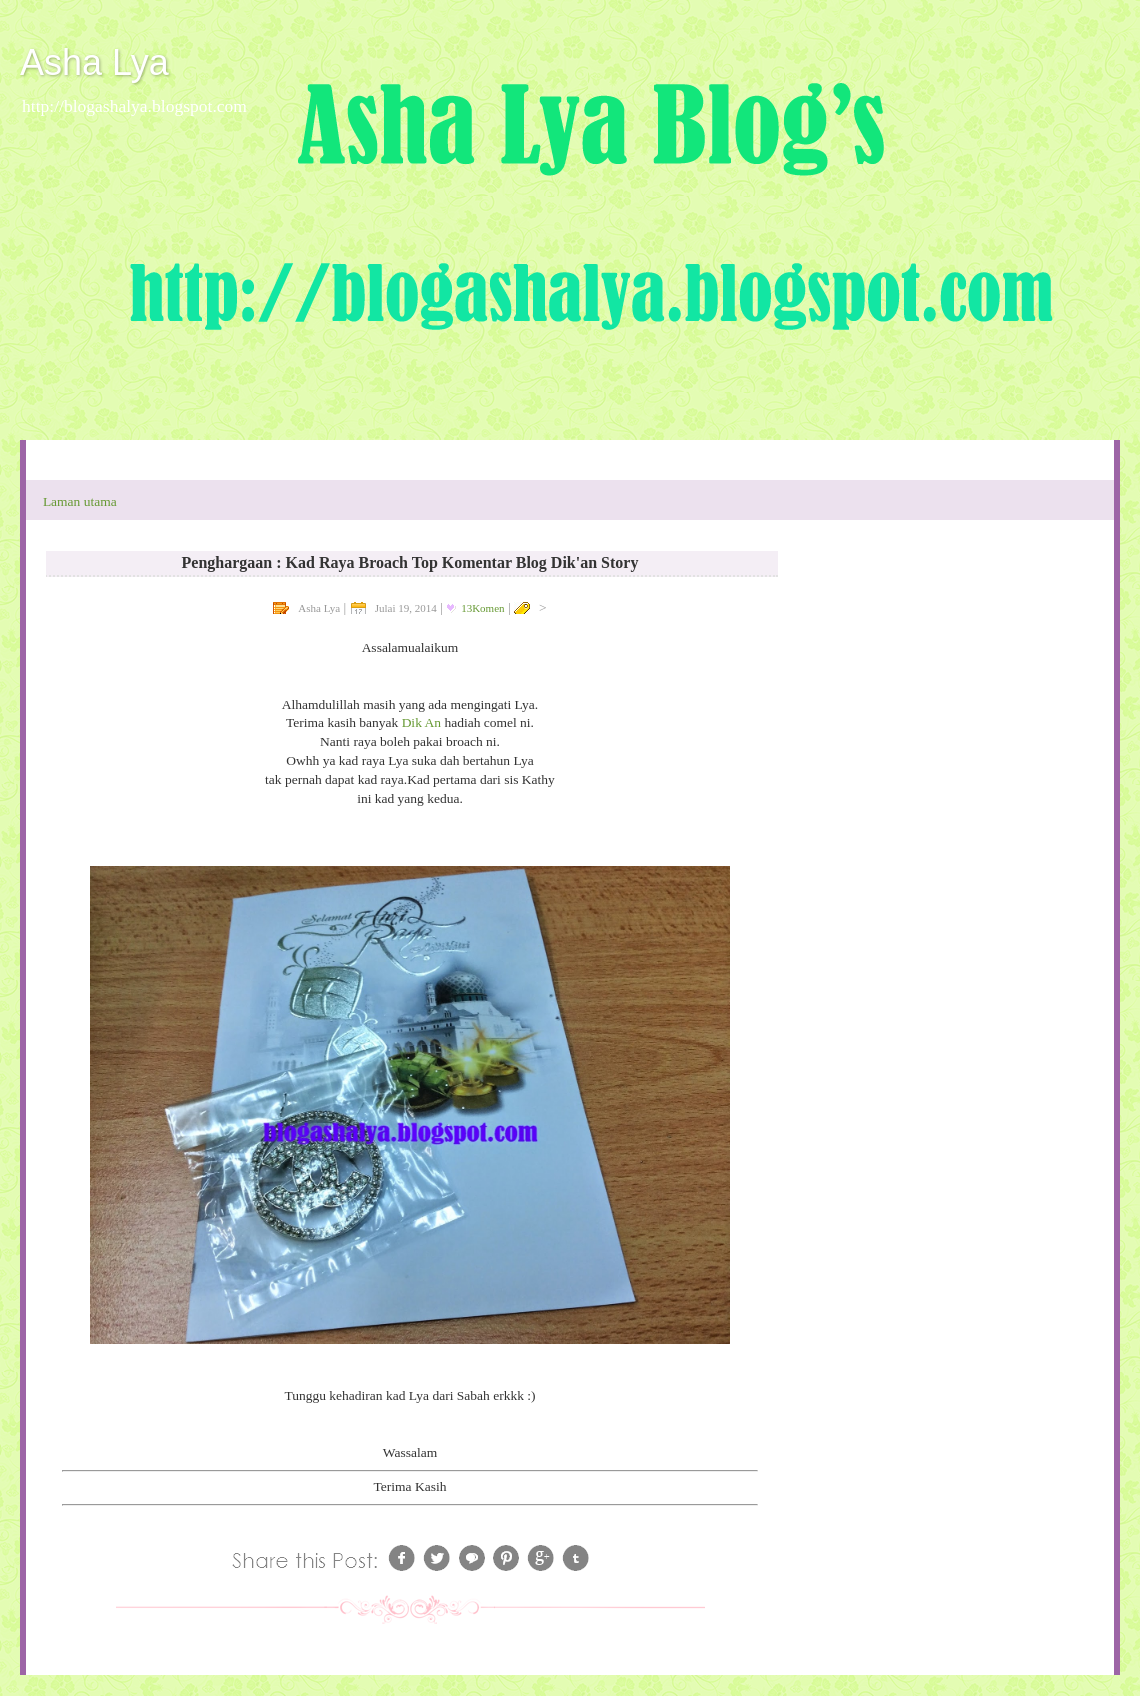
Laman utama (80, 501)
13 (482, 608)
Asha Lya (94, 62)
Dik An (423, 722)
